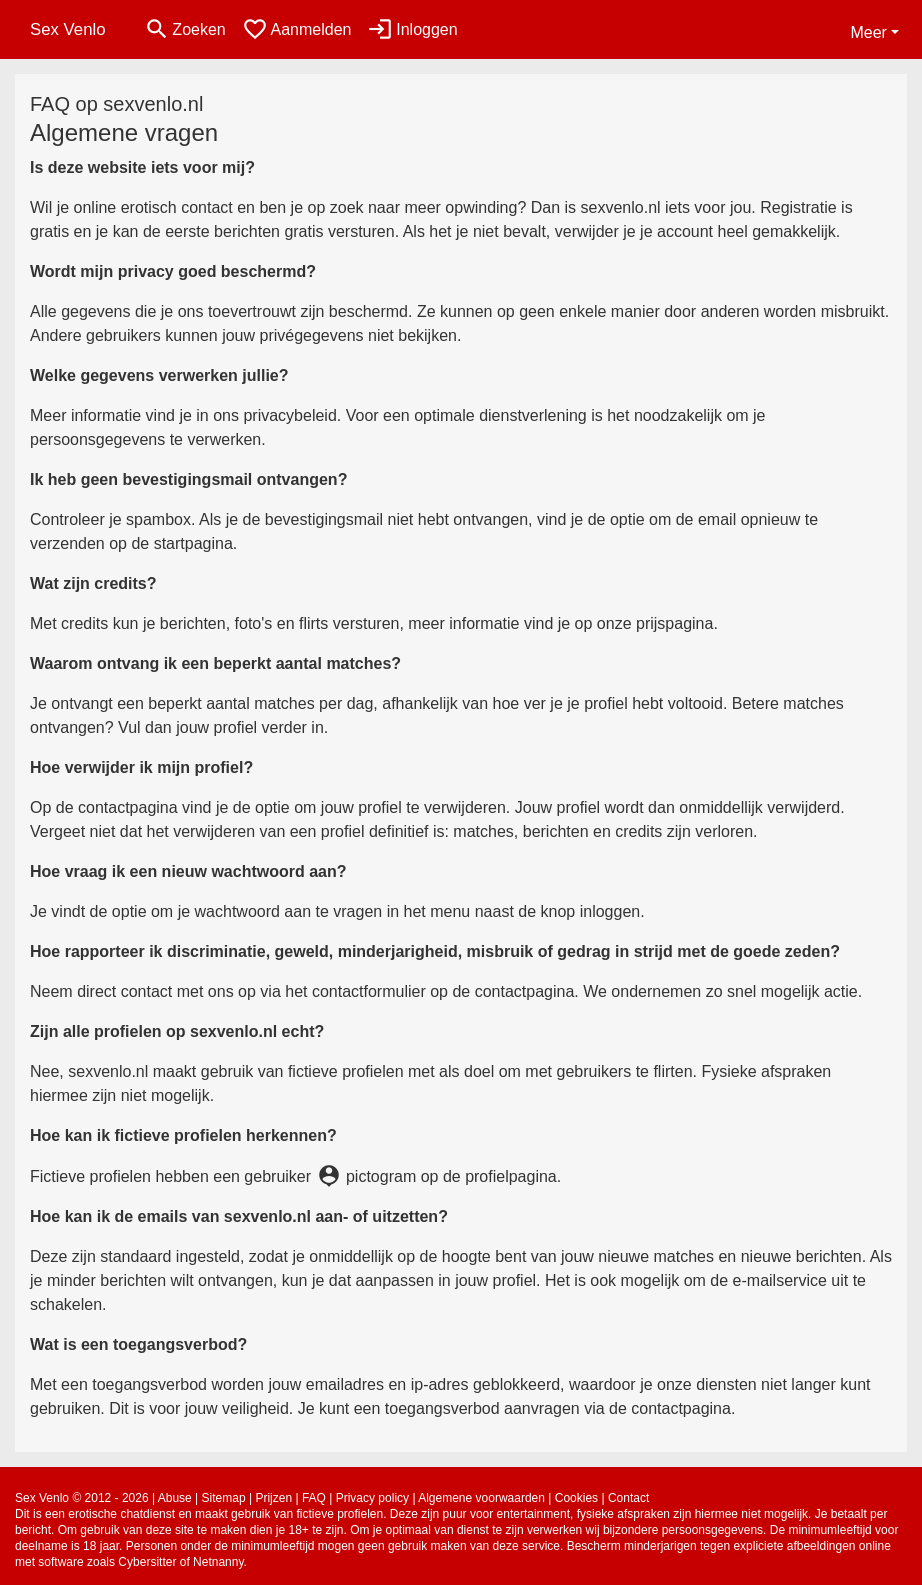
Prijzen (273, 1498)
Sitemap (224, 1498)
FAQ (314, 1498)
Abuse (175, 1498)
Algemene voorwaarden (481, 1498)
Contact (628, 1498)
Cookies (576, 1498)
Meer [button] (868, 32)
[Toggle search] (185, 29)
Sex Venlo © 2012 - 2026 (82, 1498)
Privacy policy (372, 1498)
